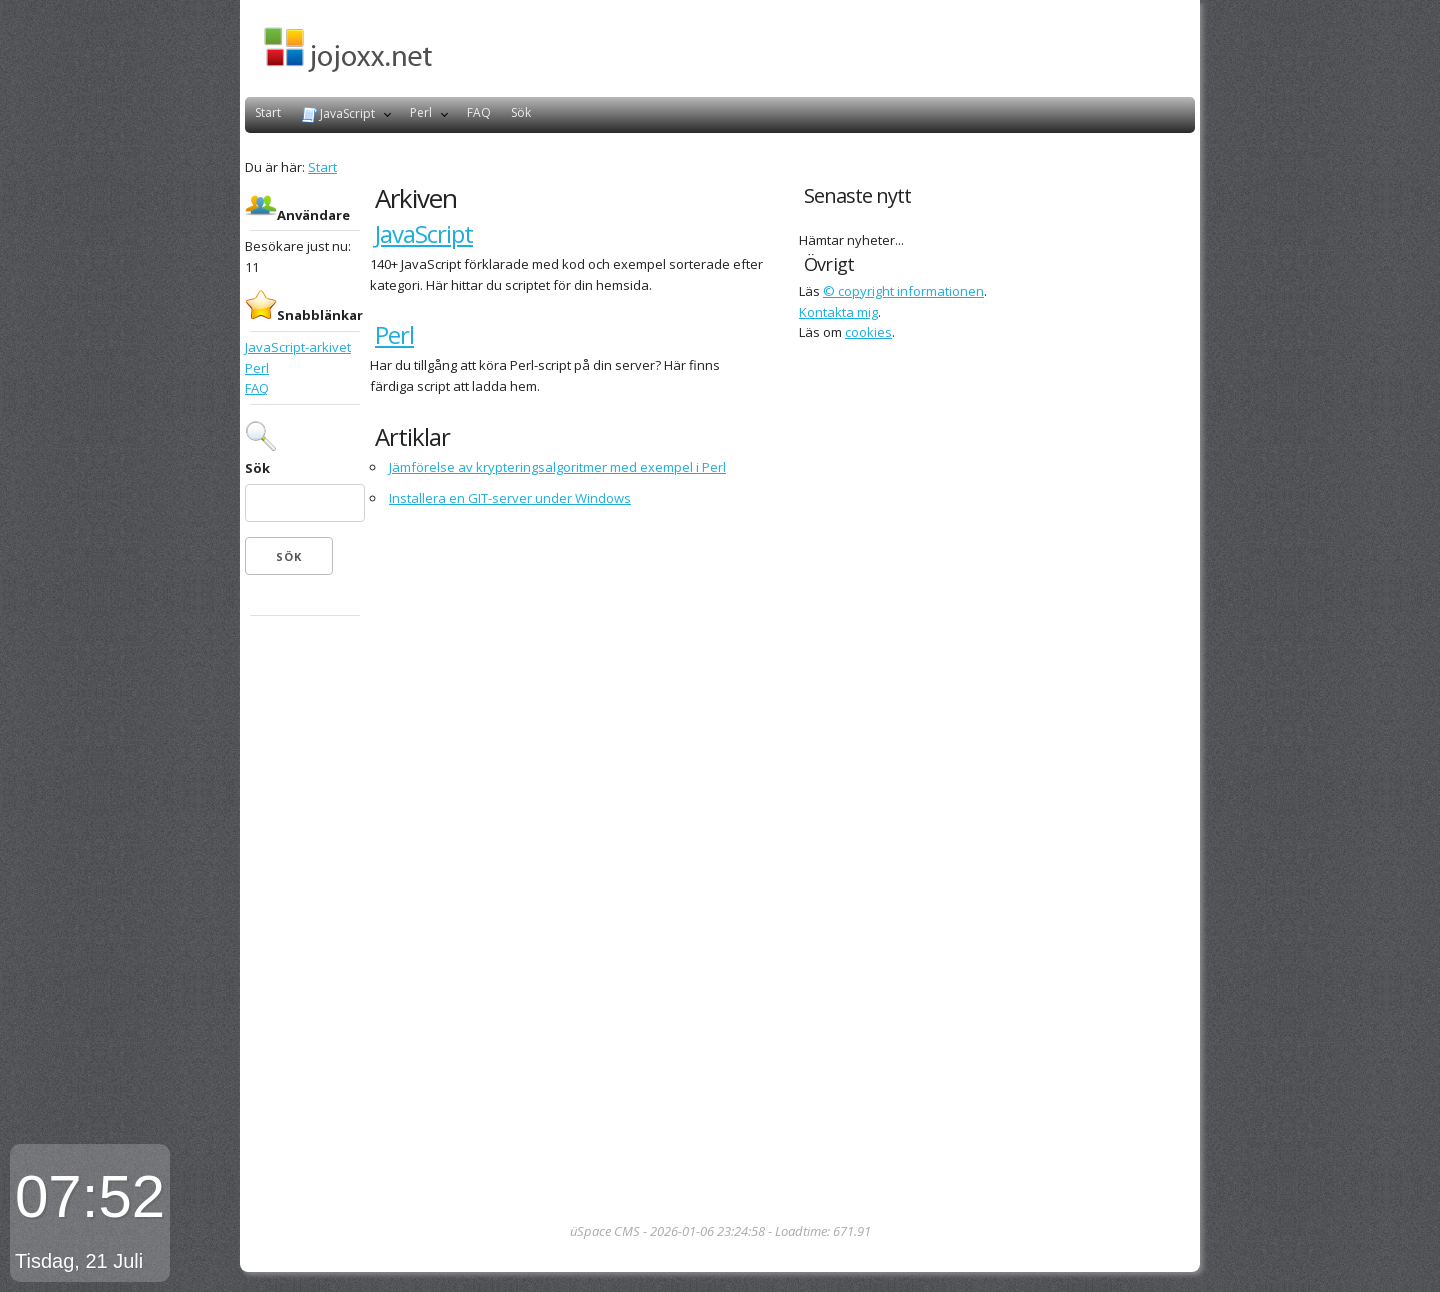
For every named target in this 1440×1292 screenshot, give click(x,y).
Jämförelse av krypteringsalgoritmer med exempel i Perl (557, 467)
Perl (421, 112)
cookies (868, 332)
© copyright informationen (903, 291)
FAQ (479, 112)
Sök (521, 112)
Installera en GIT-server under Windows (510, 498)
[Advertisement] (305, 921)
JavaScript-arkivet (298, 347)
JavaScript (338, 114)
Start (268, 112)
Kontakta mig (838, 312)
